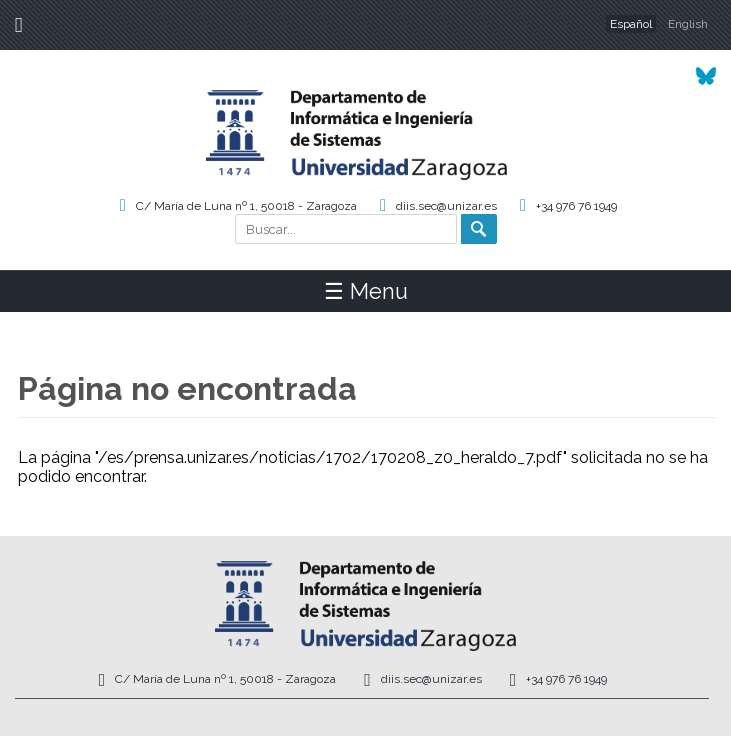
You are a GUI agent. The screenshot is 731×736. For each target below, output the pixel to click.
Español (631, 24)
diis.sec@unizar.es (446, 206)
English (688, 24)
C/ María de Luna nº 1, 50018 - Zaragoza (246, 206)
